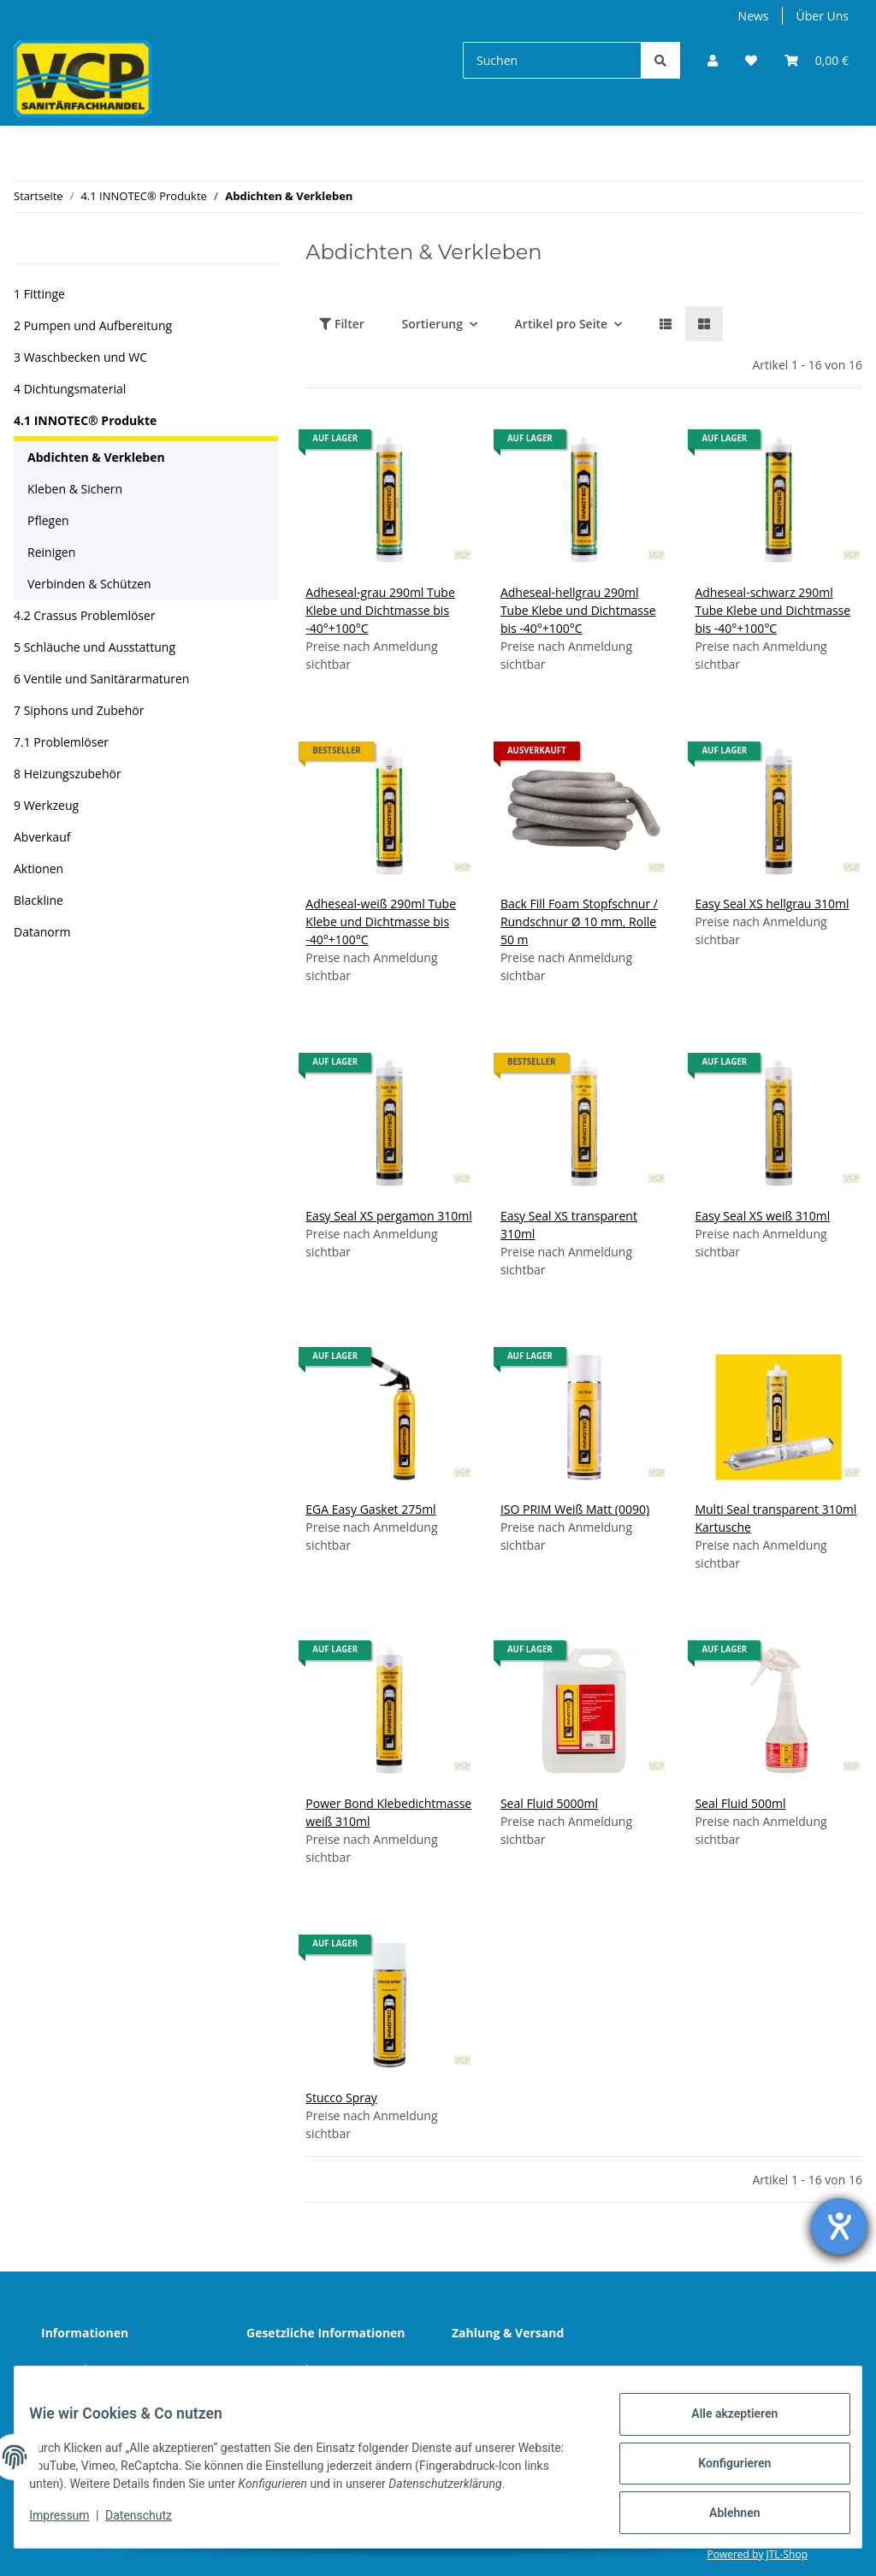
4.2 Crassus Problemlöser (85, 615)
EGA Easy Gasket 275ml (370, 1509)
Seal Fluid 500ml (740, 1803)
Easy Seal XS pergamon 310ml (388, 1216)
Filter (341, 324)
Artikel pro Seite (561, 324)
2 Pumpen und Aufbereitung (93, 325)
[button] (712, 60)
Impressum (72, 2523)
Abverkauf (42, 837)
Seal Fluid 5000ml (549, 1803)
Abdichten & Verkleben (96, 457)
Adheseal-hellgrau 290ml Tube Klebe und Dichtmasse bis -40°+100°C (578, 610)
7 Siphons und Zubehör (79, 710)
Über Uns (822, 16)
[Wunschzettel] (751, 60)
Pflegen (48, 520)
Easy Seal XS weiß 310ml (762, 1216)
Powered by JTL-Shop (757, 2554)
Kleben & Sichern (74, 489)
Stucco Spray (340, 2097)
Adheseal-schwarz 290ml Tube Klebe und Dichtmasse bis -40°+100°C (772, 610)
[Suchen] (552, 60)
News (753, 16)
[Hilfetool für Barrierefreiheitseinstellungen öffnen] (839, 2226)
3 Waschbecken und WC (80, 357)
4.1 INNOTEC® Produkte (85, 420)
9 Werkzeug (46, 805)
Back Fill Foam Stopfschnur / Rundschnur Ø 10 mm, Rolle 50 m (579, 921)
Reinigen (51, 552)
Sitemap (488, 2369)
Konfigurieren (721, 2471)
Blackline (38, 900)
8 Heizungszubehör (67, 773)
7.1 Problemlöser (61, 742)
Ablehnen (721, 2515)
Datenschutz (294, 2369)
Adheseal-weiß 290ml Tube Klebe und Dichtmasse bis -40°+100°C (380, 921)
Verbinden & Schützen (89, 584)
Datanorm (42, 932)
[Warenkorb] (816, 60)
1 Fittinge (39, 294)
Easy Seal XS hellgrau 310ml (772, 903)
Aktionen (38, 868)
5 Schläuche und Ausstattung (94, 647)
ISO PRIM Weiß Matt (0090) (574, 1509)
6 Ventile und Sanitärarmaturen (101, 679)
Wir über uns (91, 2369)
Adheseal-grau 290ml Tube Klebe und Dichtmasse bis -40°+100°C (379, 610)
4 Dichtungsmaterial (70, 389)
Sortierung (432, 324)
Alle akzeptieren (721, 2426)
